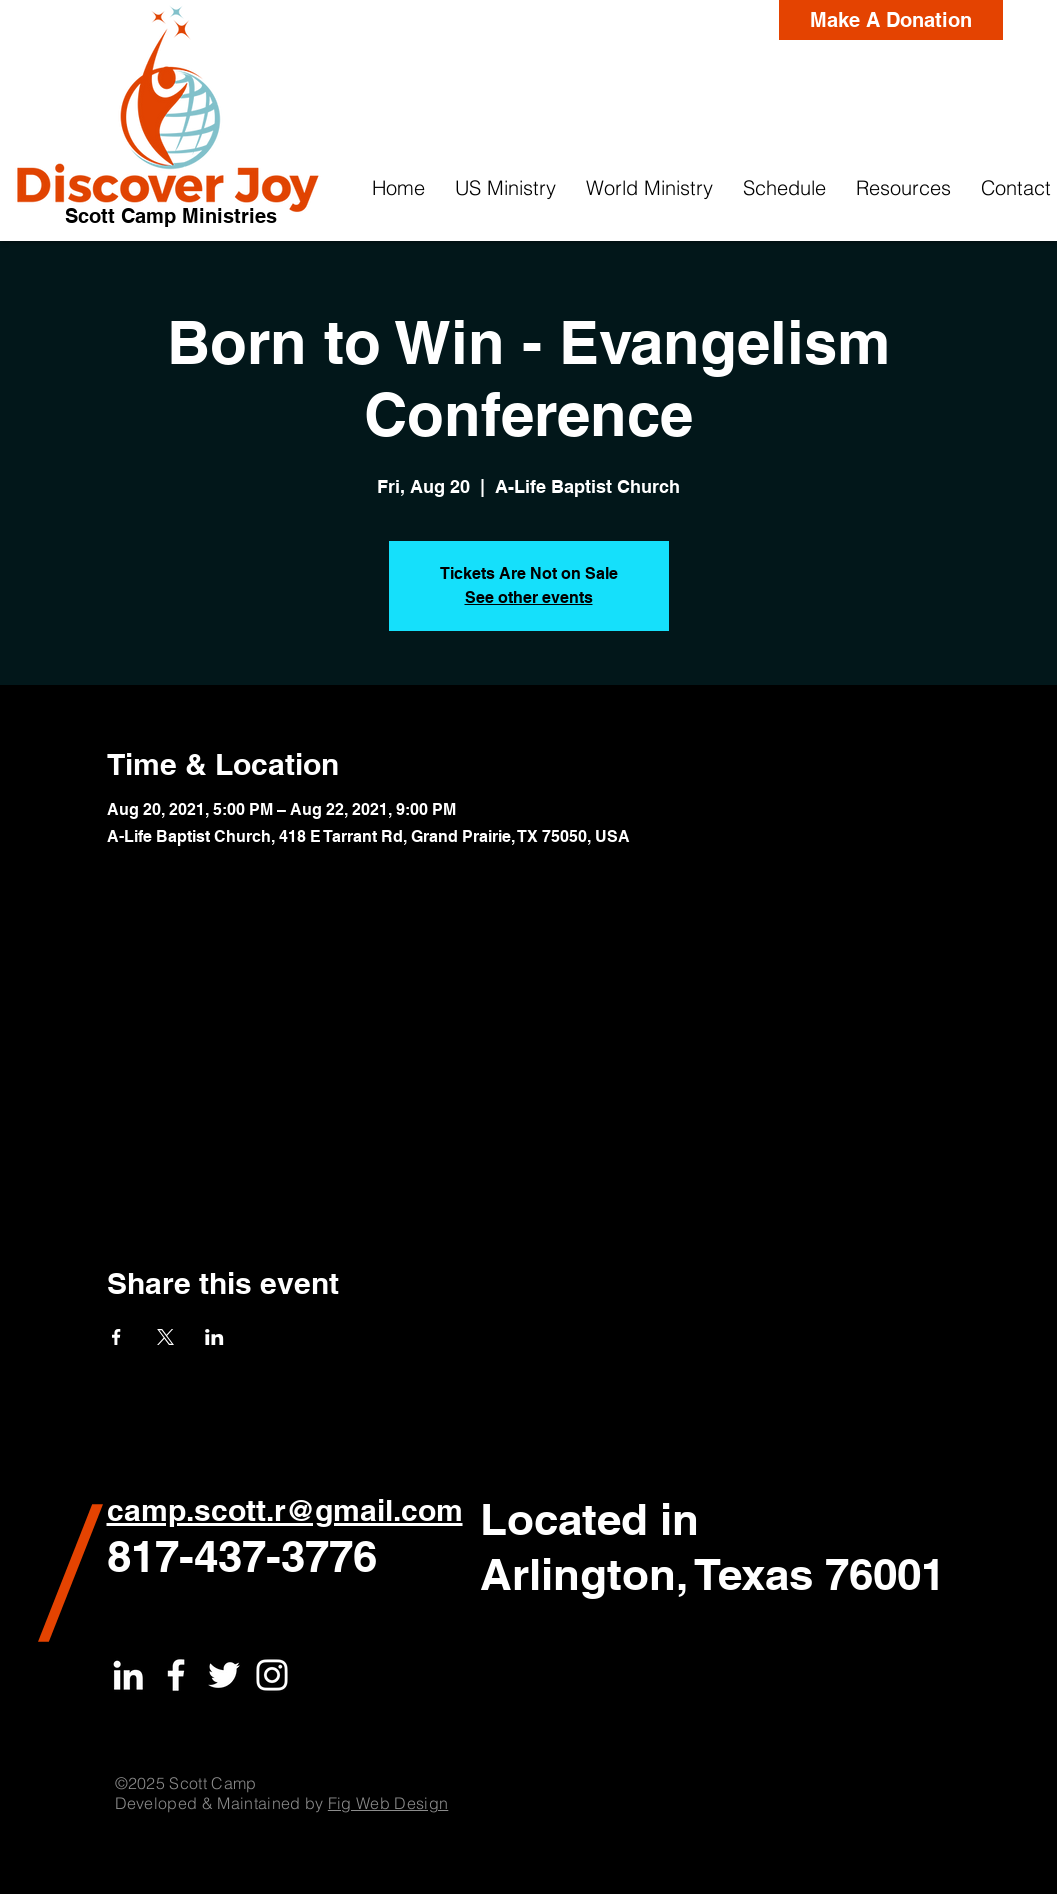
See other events (529, 597)
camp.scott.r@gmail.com (285, 1510)
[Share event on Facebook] (116, 1337)
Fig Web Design (388, 1803)
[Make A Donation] (891, 20)
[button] (505, 188)
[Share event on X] (165, 1337)
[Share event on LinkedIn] (214, 1337)
